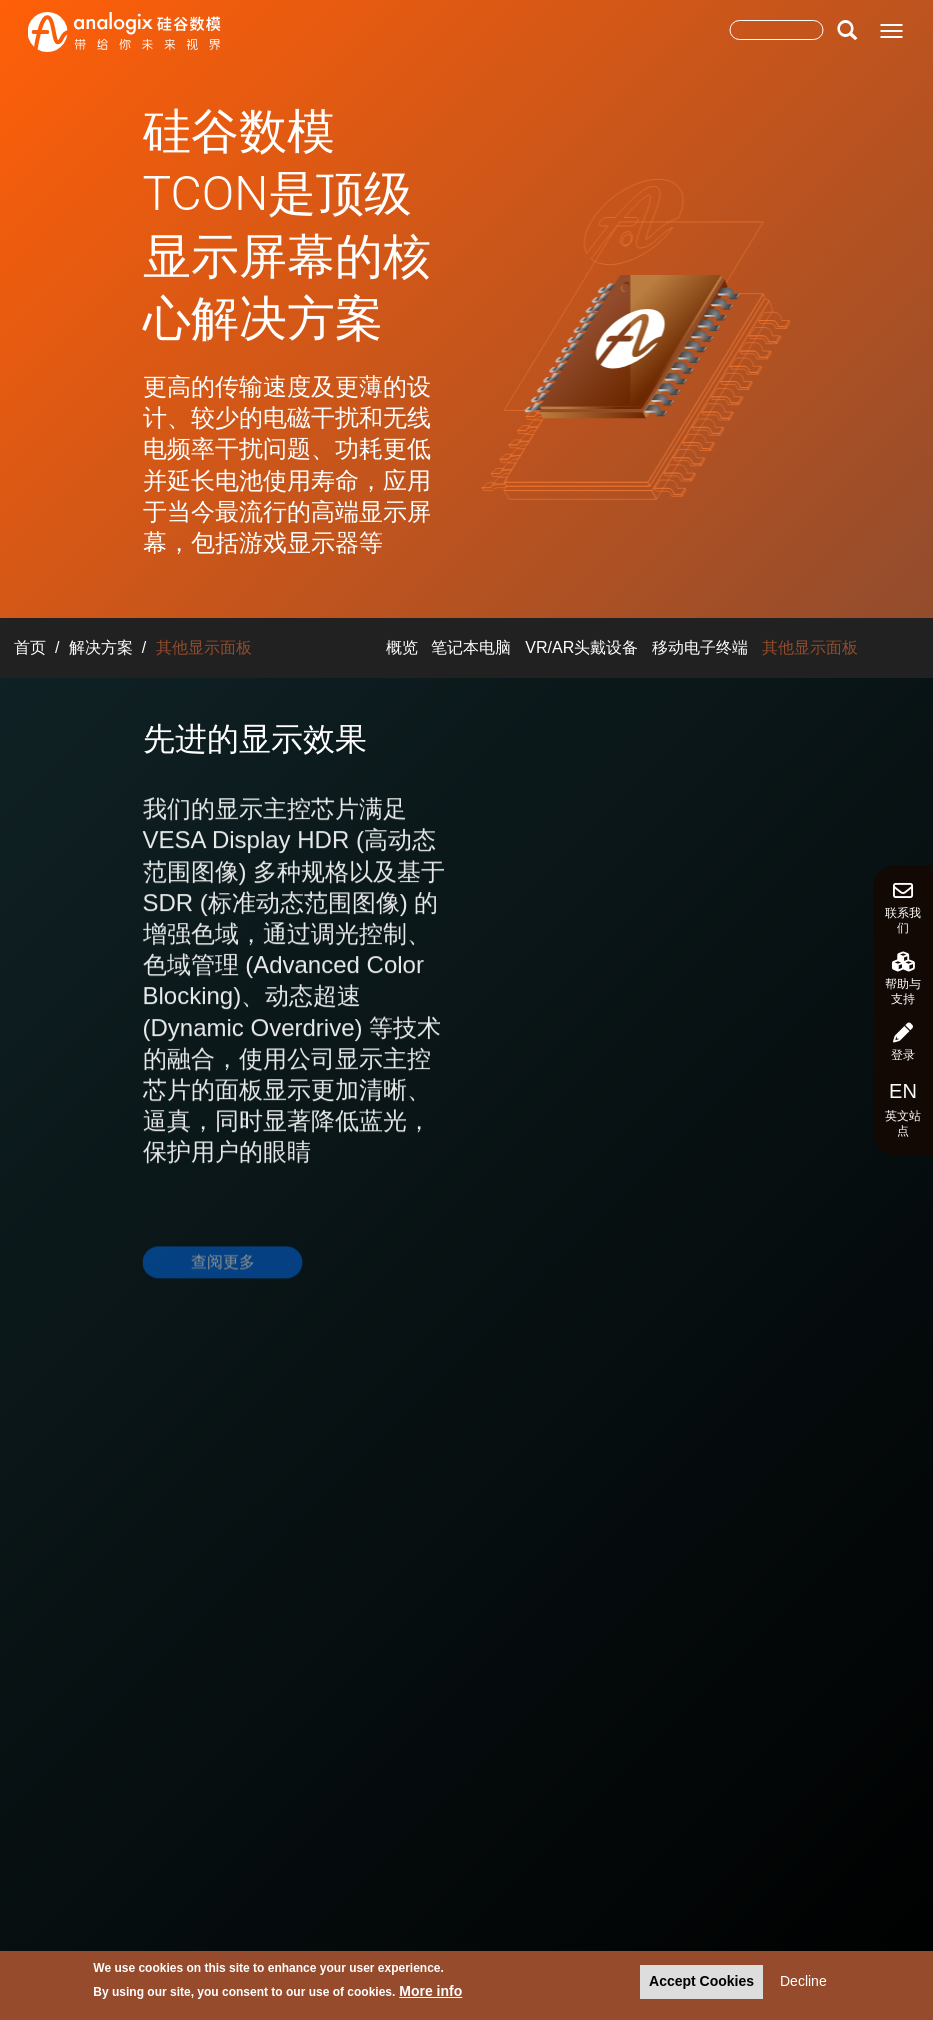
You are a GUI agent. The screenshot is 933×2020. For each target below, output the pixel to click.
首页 (30, 647)
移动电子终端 (700, 647)
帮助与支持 (903, 979)
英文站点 (903, 1108)
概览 (402, 647)
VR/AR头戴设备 (581, 647)
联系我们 (903, 908)
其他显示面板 (810, 647)
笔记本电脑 (471, 647)
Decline (803, 1984)
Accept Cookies (701, 1984)
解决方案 (101, 647)
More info (430, 1993)
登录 (903, 1042)
